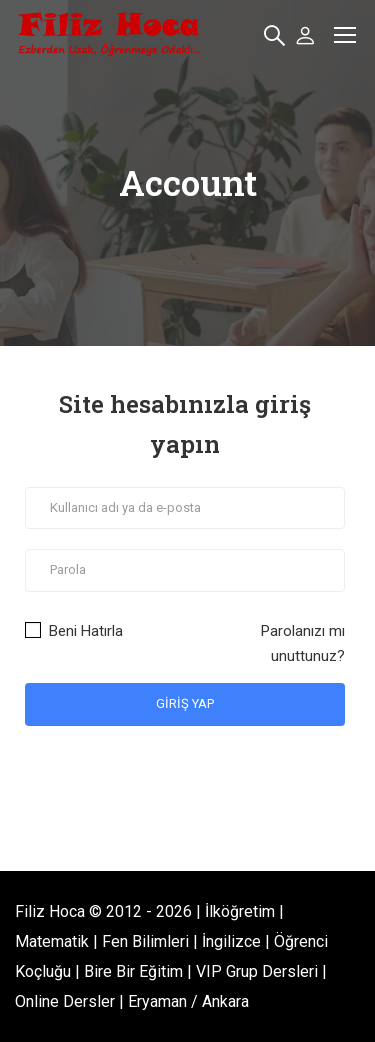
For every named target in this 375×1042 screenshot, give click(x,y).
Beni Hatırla (74, 631)
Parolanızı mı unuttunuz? (303, 643)
